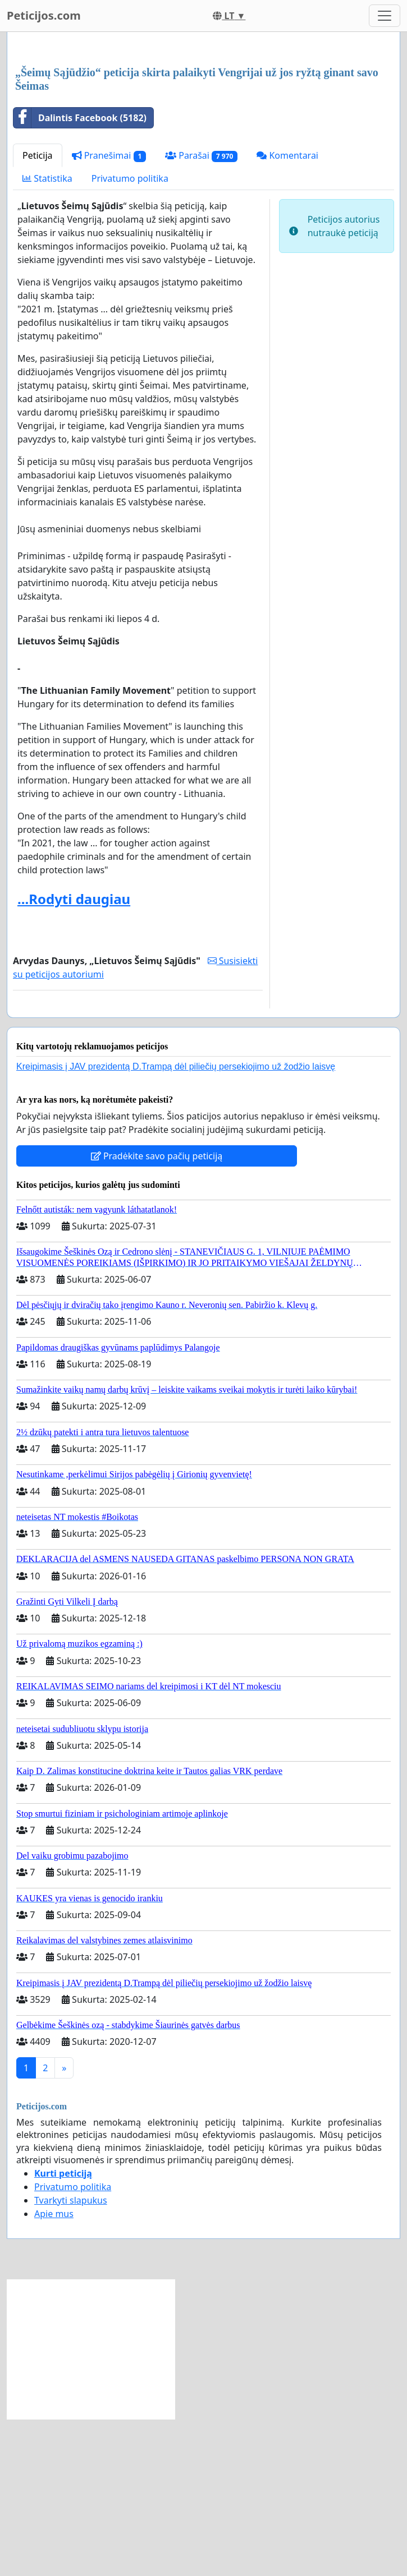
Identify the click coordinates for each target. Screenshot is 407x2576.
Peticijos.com (44, 15)
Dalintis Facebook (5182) (80, 275)
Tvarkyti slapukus (70, 2357)
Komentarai (287, 312)
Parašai (201, 312)
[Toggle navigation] (384, 15)
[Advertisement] (203, 128)
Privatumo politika (130, 335)
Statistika (47, 335)
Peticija (37, 312)
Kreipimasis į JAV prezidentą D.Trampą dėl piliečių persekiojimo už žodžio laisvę (175, 1223)
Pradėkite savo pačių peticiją (157, 1313)
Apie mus (54, 2371)
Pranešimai (109, 312)
